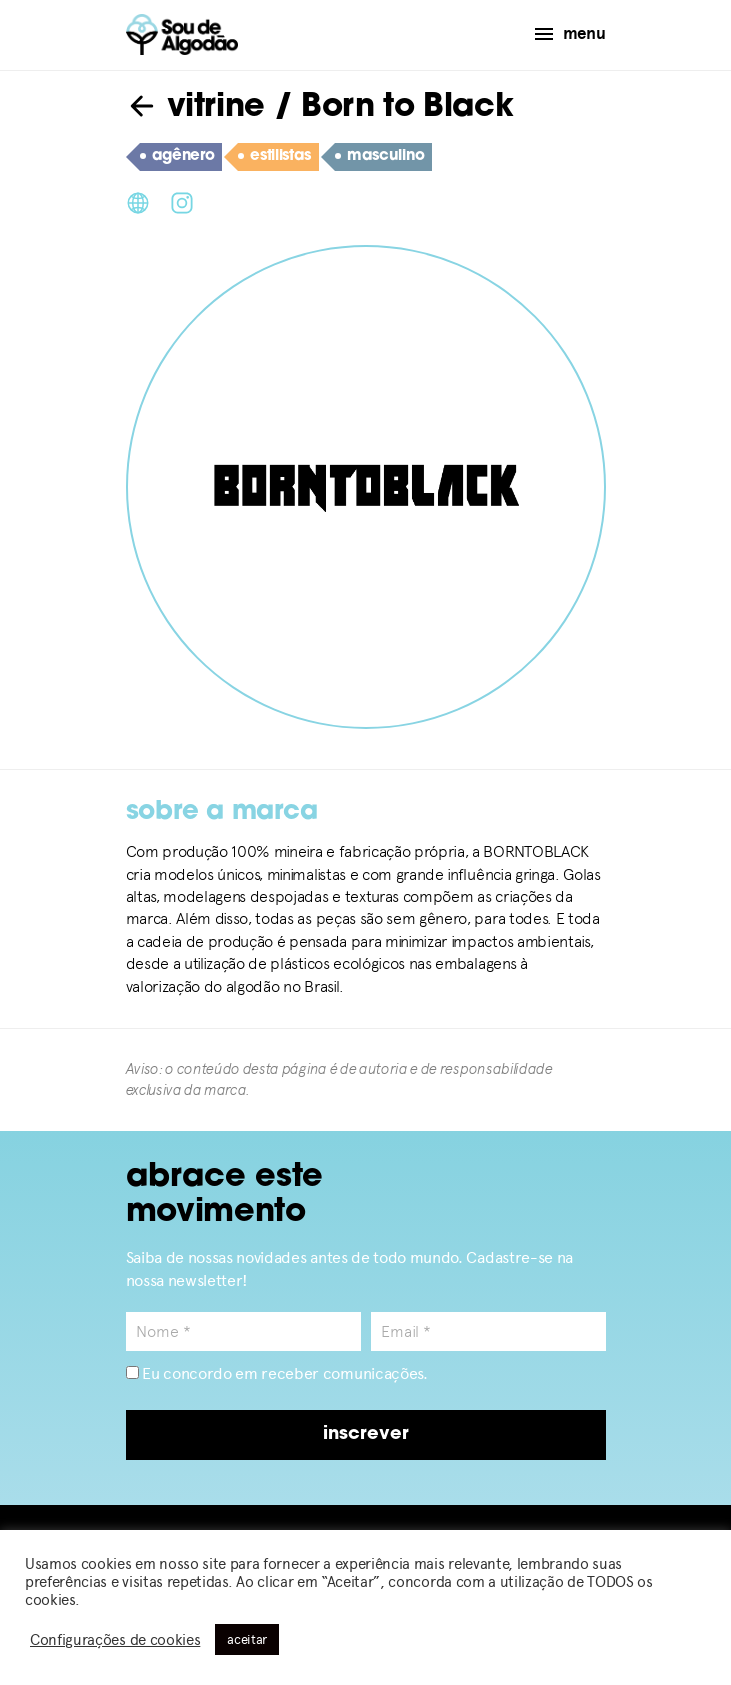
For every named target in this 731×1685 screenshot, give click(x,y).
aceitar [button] (247, 1639)
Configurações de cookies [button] (115, 1640)
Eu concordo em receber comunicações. (277, 1373)
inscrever (366, 1434)
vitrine (195, 108)
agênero (177, 157)
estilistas (274, 157)
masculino (379, 157)
